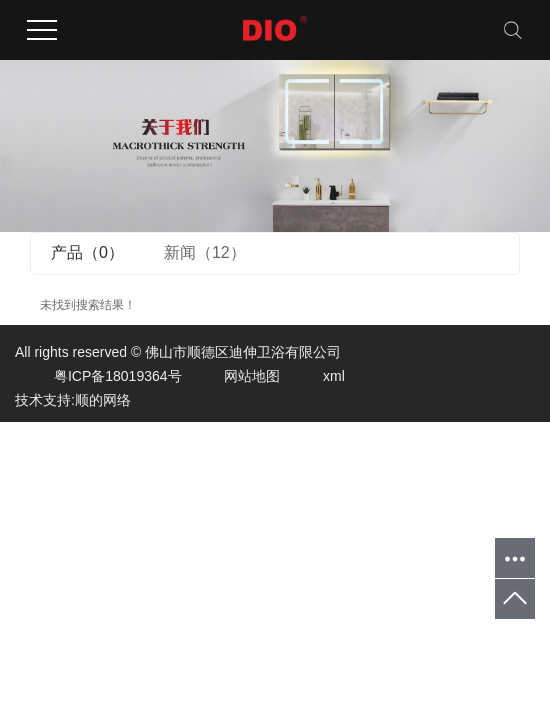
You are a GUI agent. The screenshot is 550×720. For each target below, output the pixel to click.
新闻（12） (205, 252)
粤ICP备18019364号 (98, 376)
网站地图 (232, 376)
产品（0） (87, 252)
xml (314, 376)
